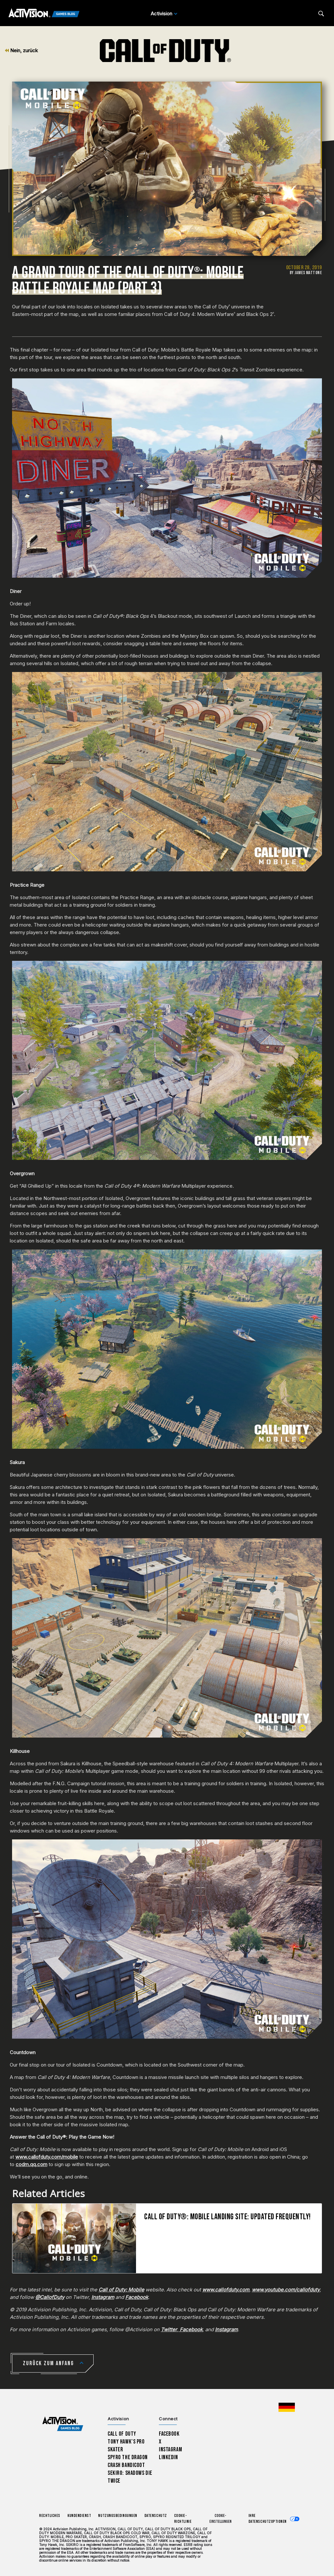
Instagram (170, 2449)
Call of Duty (122, 2433)
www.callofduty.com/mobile (46, 2157)
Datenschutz (155, 2515)
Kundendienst (79, 2515)
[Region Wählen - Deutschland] (287, 2407)
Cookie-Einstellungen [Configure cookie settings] (220, 2518)
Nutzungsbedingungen (117, 2515)
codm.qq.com (31, 2164)
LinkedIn (168, 2457)
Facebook (169, 2433)
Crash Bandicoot (126, 2465)
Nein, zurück (21, 50)
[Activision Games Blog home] (62, 2424)
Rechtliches (49, 2515)
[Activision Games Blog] (44, 14)
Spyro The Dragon (128, 2457)
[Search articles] (321, 13)
